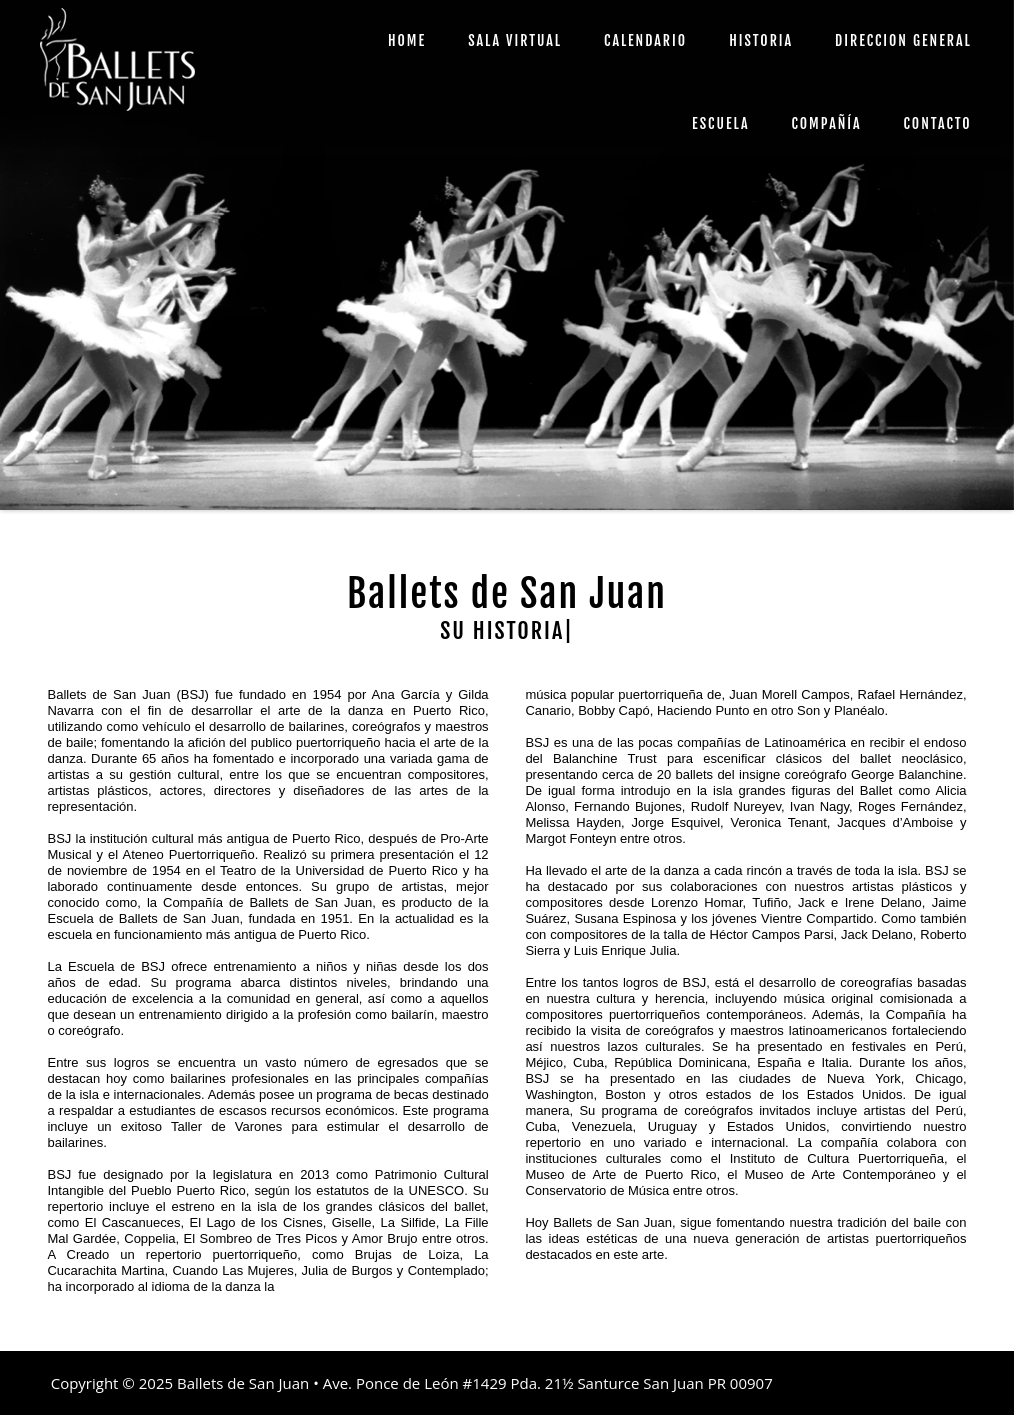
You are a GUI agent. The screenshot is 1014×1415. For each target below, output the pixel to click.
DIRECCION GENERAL (903, 40)
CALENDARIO (645, 40)
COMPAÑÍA (826, 123)
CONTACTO (938, 123)
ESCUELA (720, 123)
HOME (407, 40)
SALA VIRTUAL (515, 40)
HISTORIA (761, 40)
